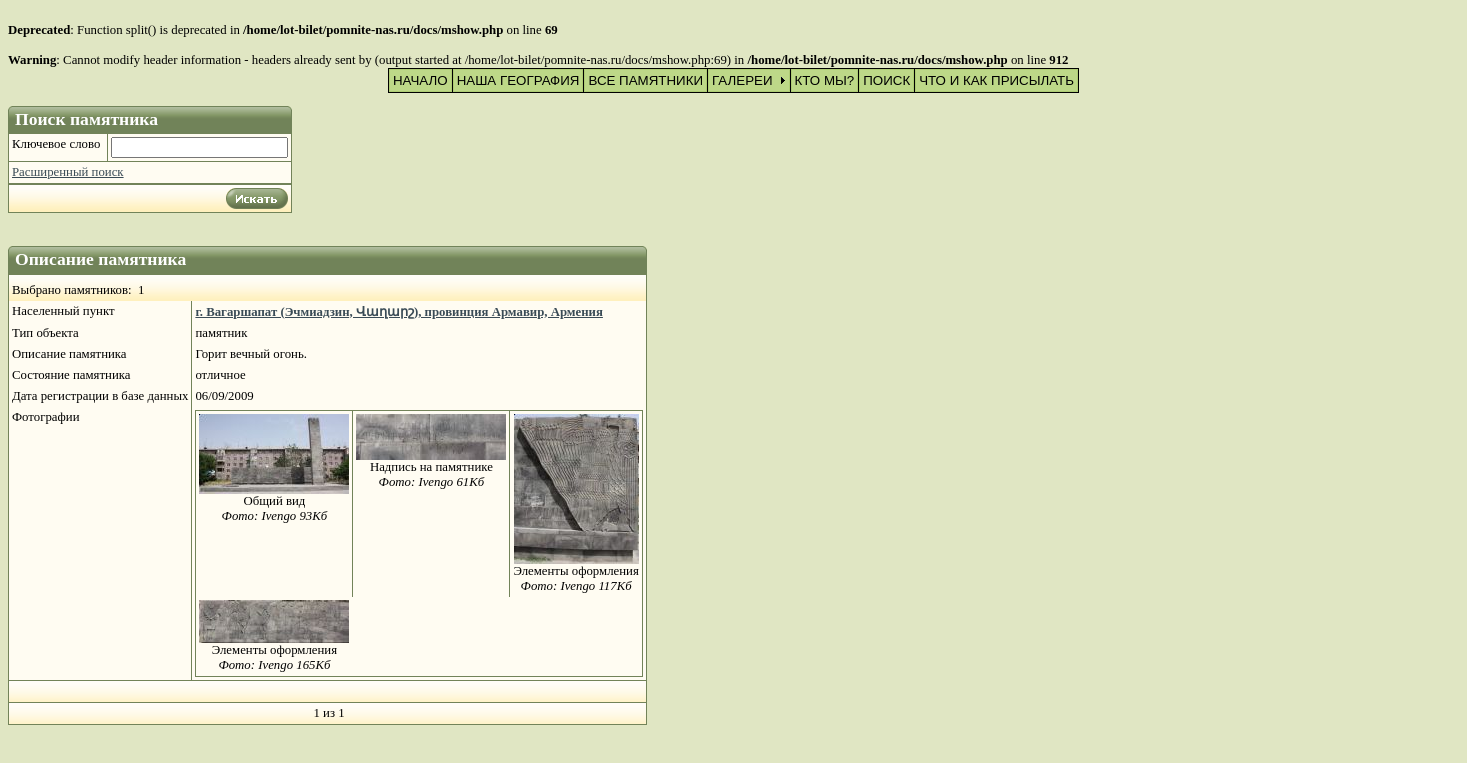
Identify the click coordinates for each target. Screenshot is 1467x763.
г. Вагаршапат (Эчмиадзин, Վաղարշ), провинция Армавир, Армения (399, 312)
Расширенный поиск (68, 172)
